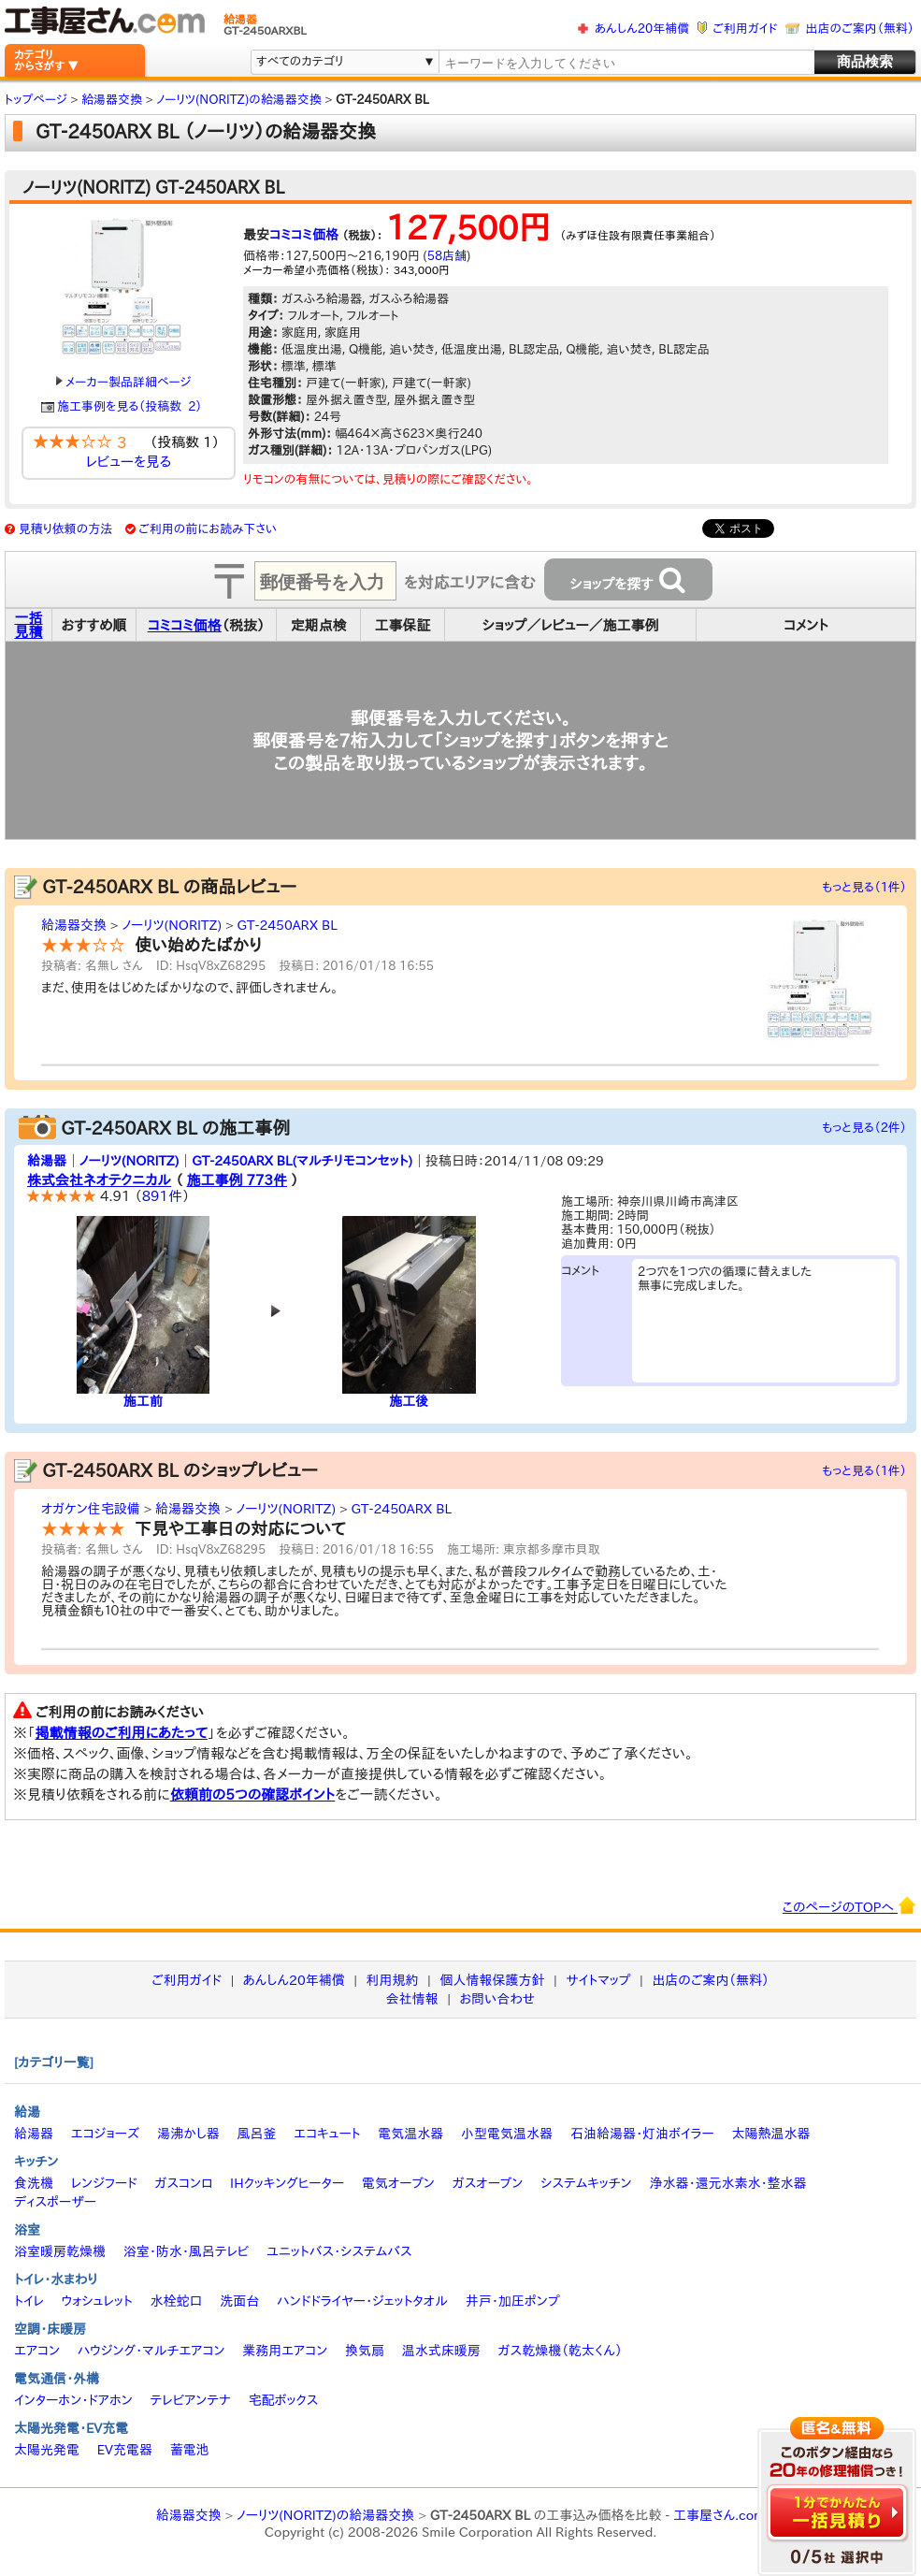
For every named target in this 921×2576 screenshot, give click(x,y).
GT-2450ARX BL (287, 925)
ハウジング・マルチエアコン (151, 2350)
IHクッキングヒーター (287, 2183)
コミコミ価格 (303, 234)
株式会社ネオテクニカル (99, 1180)
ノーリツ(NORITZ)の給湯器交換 (325, 2515)
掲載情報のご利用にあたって (122, 1733)
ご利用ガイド (744, 28)
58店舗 (447, 256)
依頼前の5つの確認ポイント (253, 1794)
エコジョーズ (105, 2133)
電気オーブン (398, 2183)
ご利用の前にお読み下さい (207, 529)
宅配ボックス (284, 2400)
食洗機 (33, 2183)
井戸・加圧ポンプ (513, 2301)
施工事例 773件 (237, 1180)
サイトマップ (598, 1980)
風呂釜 (256, 2133)
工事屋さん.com (719, 2515)
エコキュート (327, 2133)
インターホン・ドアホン (73, 2400)
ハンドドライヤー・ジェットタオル (362, 2301)
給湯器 (46, 1160)
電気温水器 (410, 2133)
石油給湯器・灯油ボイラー (642, 2133)
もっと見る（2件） (864, 1128)
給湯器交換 (74, 925)
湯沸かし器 (188, 2133)
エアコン (37, 2350)
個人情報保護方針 (491, 1980)
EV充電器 (124, 2449)
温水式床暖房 (441, 2350)
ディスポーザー (55, 2201)
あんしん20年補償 (642, 28)
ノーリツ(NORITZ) (172, 925)
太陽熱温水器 (770, 2133)
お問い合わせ (498, 1998)
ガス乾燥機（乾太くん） (560, 2350)
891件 (162, 1196)
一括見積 (29, 625)
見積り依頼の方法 (66, 529)
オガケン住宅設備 (90, 1508)
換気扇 (364, 2350)
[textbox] (626, 63)
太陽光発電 (46, 2449)
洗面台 (239, 2301)
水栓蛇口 (177, 2301)
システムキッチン (586, 2183)
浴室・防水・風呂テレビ (186, 2251)
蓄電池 (189, 2449)
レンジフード (104, 2183)
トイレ (29, 2301)
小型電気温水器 (507, 2133)
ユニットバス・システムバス (339, 2251)
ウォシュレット (97, 2301)
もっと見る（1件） (864, 887)
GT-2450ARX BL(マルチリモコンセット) (302, 1160)
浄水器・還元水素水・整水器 (727, 2183)
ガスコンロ (183, 2183)
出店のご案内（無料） (860, 28)
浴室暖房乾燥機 (60, 2251)
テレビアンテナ (191, 2400)
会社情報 (412, 1998)
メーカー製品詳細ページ (123, 382)
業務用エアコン (284, 2350)
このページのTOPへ (849, 1905)
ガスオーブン (488, 2183)
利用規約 (393, 1980)
